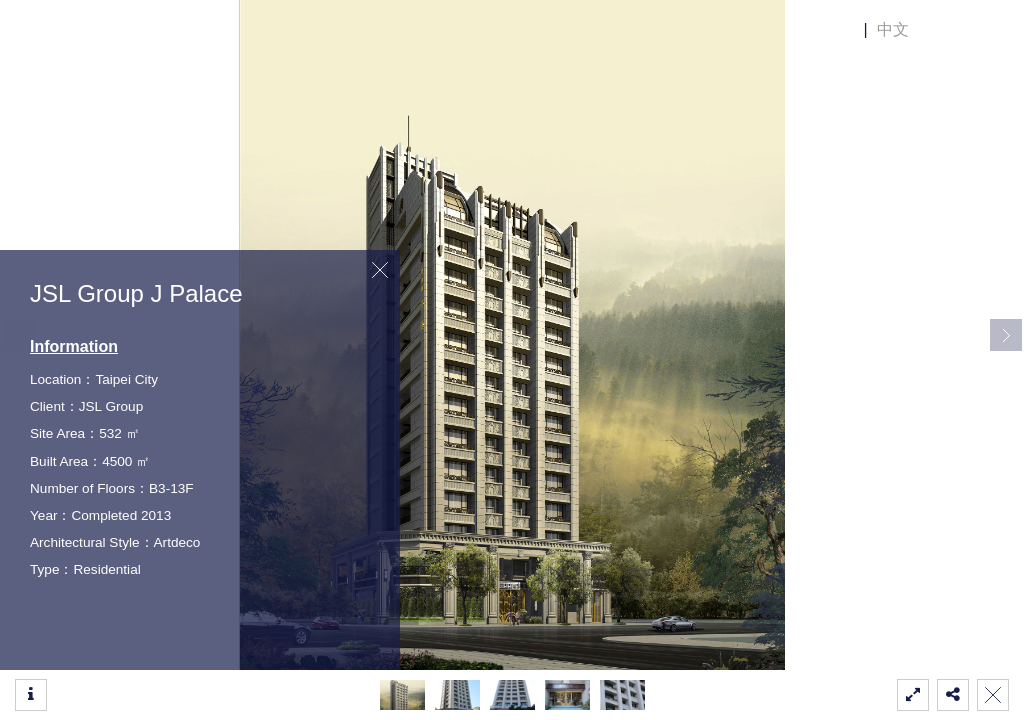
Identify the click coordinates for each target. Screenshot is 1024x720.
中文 (893, 29)
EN (843, 29)
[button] (1006, 335)
